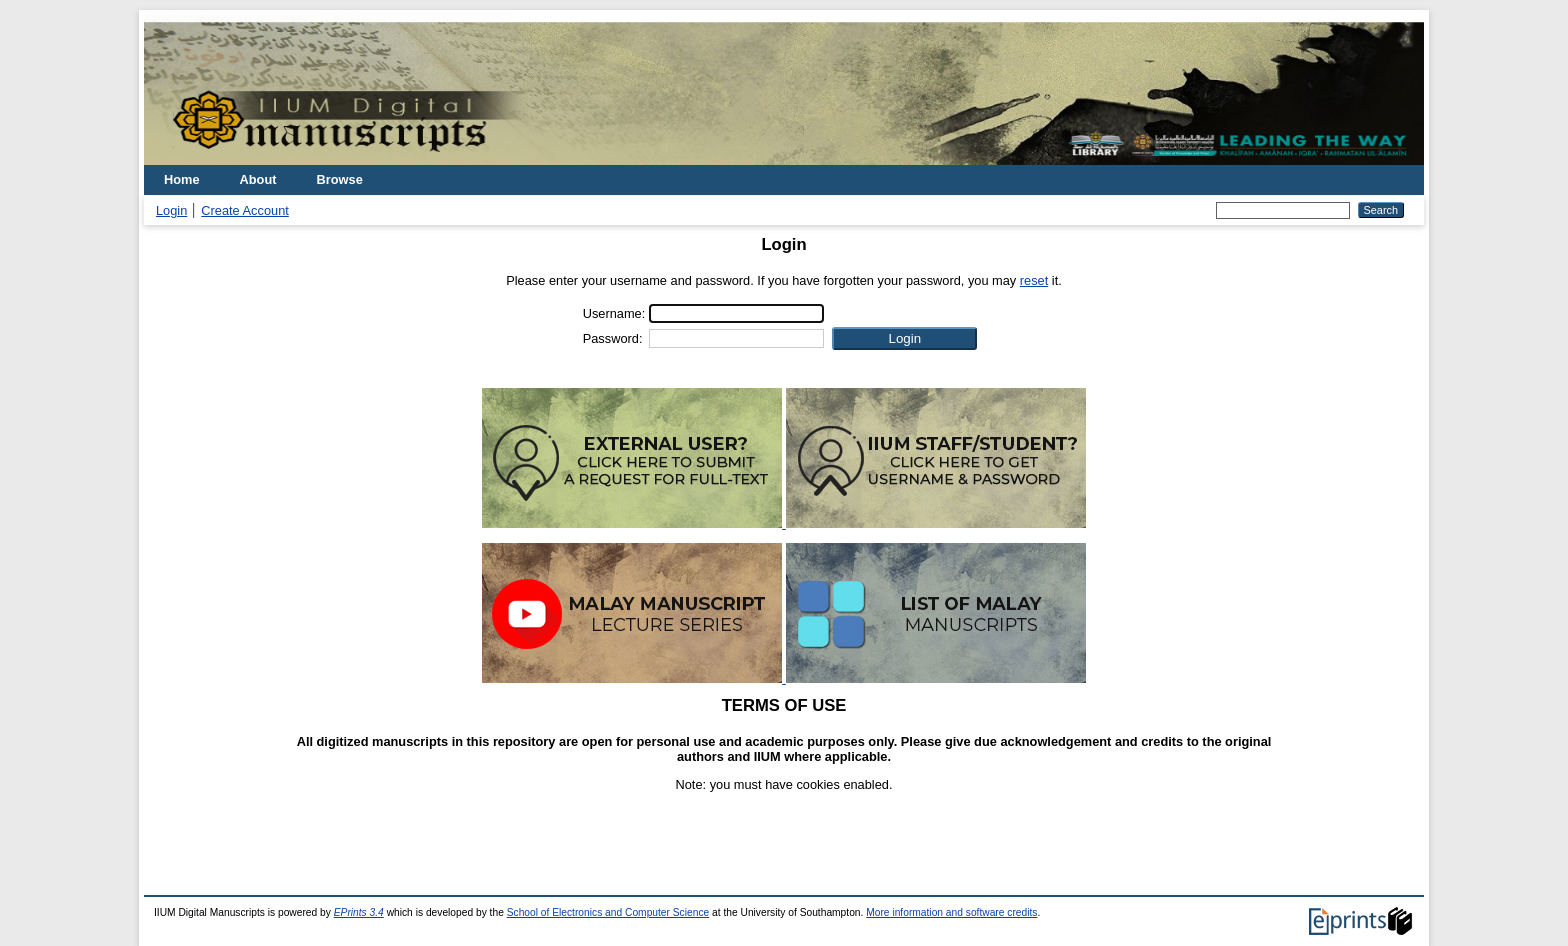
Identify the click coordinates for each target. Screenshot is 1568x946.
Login (171, 210)
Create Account (245, 210)
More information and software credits (951, 912)
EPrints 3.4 (359, 912)
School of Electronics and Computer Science (608, 912)
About (258, 179)
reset (1034, 280)
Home (182, 179)
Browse (340, 179)
